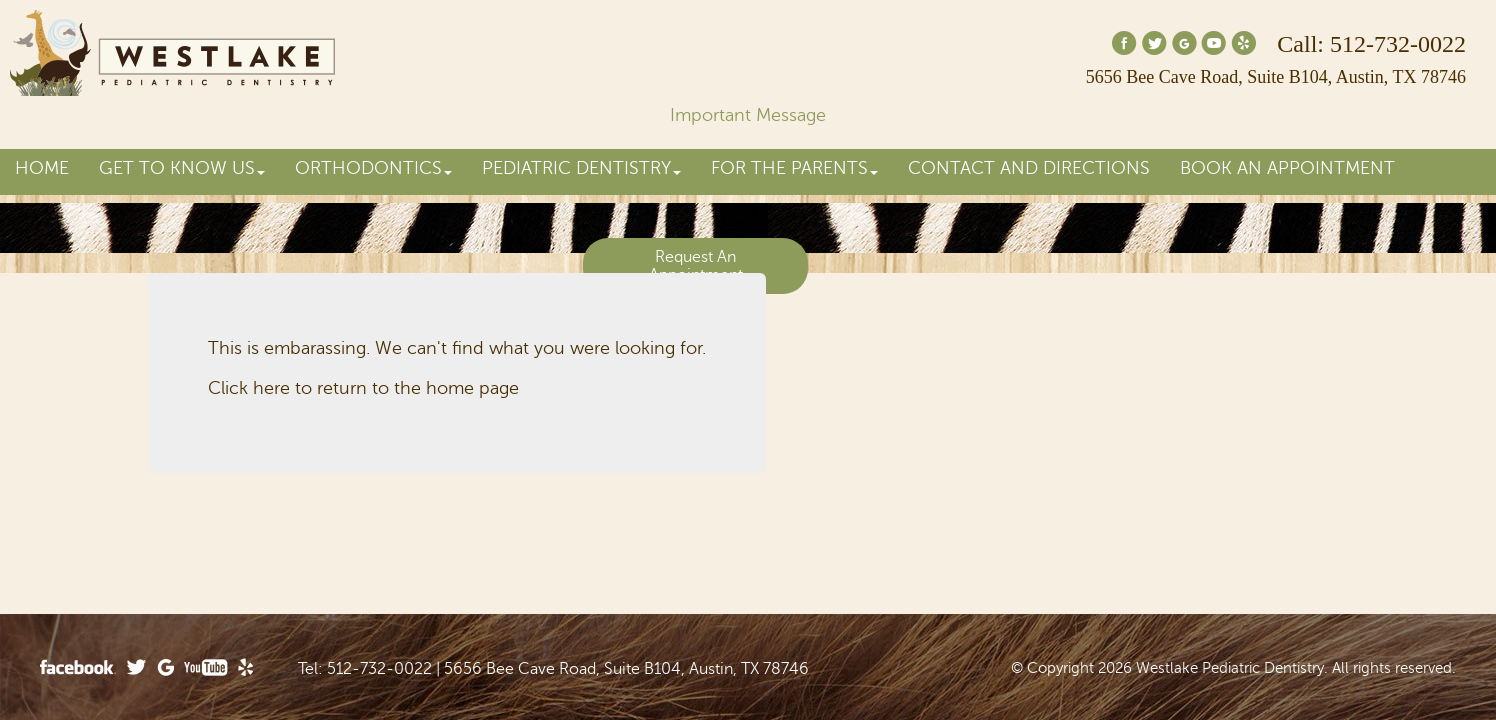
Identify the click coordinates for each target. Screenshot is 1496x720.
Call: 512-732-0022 (1371, 44)
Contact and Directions (1029, 168)
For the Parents (794, 168)
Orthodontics (373, 168)
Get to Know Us (182, 168)
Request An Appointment (696, 266)
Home (42, 168)
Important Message (748, 115)
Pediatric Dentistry (581, 168)
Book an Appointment (1287, 168)
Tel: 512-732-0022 (365, 669)
